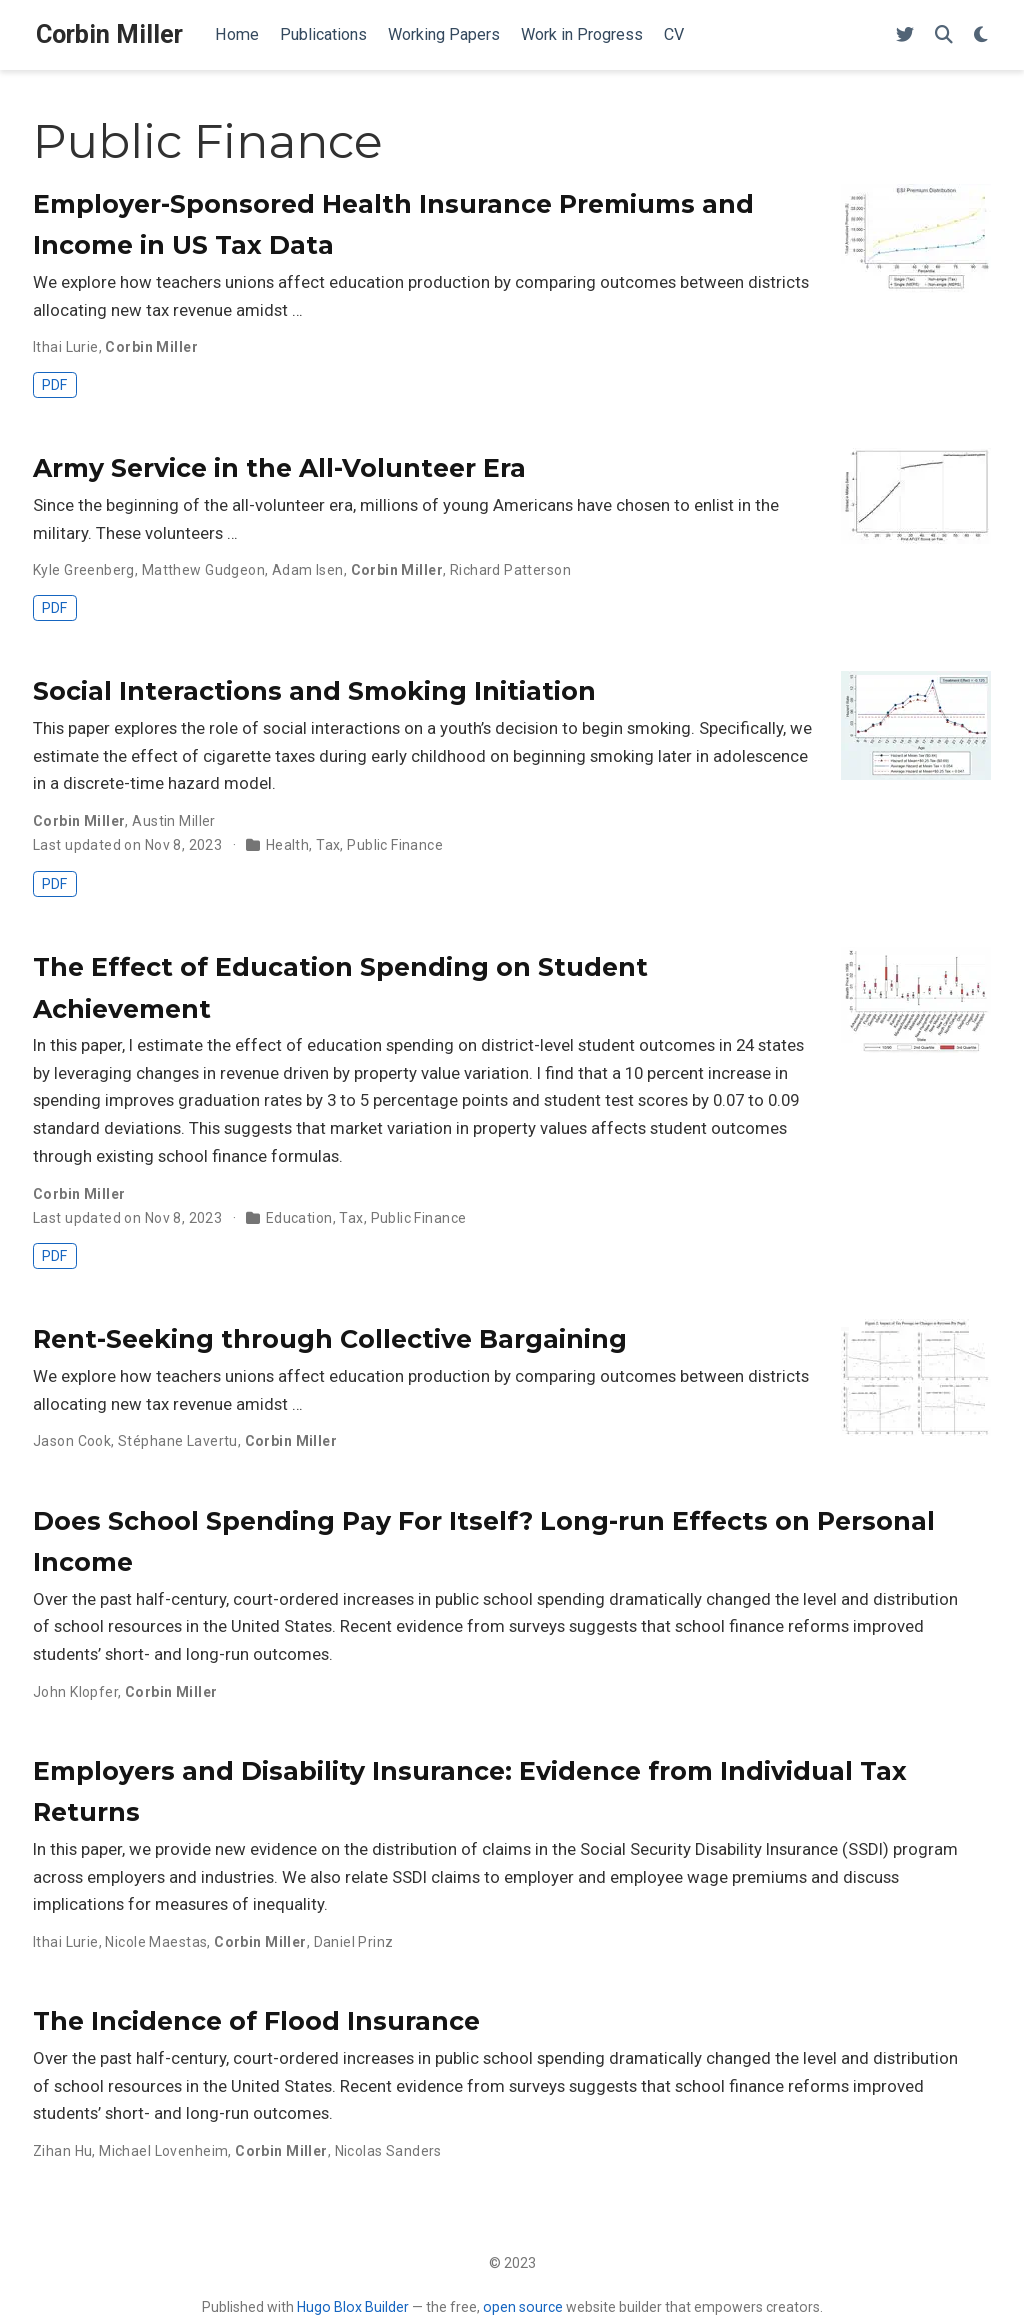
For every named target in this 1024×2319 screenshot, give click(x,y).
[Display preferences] (981, 35)
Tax (328, 845)
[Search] (944, 35)
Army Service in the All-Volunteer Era (279, 468)
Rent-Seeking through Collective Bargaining (330, 1339)
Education (299, 1218)
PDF (54, 385)
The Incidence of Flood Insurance (256, 2021)
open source (523, 2307)
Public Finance (395, 845)
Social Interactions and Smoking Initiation (314, 691)
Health (288, 845)
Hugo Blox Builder (353, 2307)
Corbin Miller (109, 34)
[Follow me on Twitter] (905, 35)
